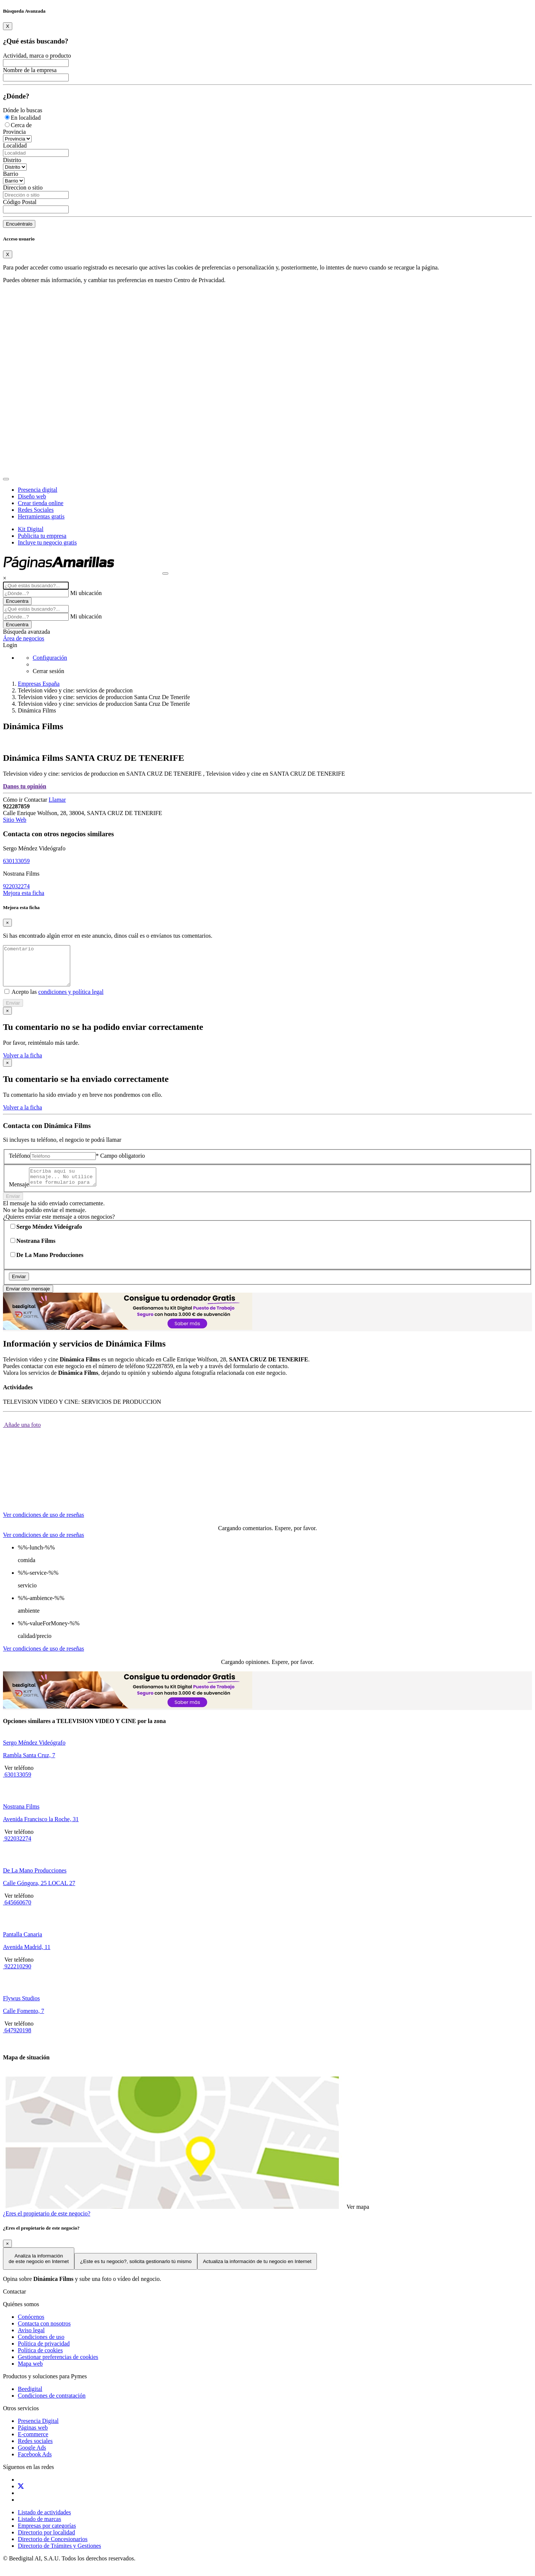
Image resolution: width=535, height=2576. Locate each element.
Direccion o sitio (23, 187)
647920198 (17, 2041)
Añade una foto (22, 1436)
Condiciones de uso (41, 2348)
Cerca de (21, 125)
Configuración (50, 657)
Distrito (12, 160)
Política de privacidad (44, 2355)
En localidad (25, 117)
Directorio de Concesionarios (53, 2550)
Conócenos (31, 2328)
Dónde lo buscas (22, 110)
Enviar (13, 1011)
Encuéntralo (19, 224)
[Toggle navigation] (6, 479)
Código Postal (19, 202)
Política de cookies (40, 2361)
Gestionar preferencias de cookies (58, 2368)
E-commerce (33, 2445)
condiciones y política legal (71, 999)
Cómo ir (13, 799)
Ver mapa (357, 2218)
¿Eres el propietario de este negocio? (46, 2224)
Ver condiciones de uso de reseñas (43, 1526)
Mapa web (30, 2375)
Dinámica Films (37, 710)
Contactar (36, 799)
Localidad (15, 145)
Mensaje (19, 1195)
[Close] (7, 26)
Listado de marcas (39, 2530)
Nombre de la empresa (29, 70)
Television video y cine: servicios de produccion (75, 690)
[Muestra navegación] (165, 573)
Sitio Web (14, 820)
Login (10, 645)
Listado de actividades (44, 2523)
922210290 (17, 1977)
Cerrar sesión (48, 671)
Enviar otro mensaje (28, 1300)
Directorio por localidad (46, 2543)
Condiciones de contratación (51, 2407)
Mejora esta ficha (23, 893)
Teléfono (19, 1163)
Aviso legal (31, 2341)
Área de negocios (23, 638)
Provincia (14, 132)
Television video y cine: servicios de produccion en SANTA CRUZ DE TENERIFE (103, 773)
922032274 (16, 886)
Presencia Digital (38, 2432)
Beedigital (30, 2400)
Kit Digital (30, 529)
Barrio (10, 174)
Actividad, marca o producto (37, 55)
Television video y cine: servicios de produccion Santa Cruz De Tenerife (104, 697)
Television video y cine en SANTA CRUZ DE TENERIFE (275, 773)
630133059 (16, 861)
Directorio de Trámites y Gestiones (59, 2557)
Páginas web (33, 2439)
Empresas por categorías (47, 2537)
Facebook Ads (35, 2465)
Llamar (57, 799)
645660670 (17, 1913)
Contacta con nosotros (44, 2334)
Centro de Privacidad (199, 280)
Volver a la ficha (22, 1063)
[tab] (44, 1519)
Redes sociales (35, 2452)
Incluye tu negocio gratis (47, 542)
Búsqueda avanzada (26, 631)
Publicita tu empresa (42, 536)
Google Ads (32, 2459)
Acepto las (57, 999)
